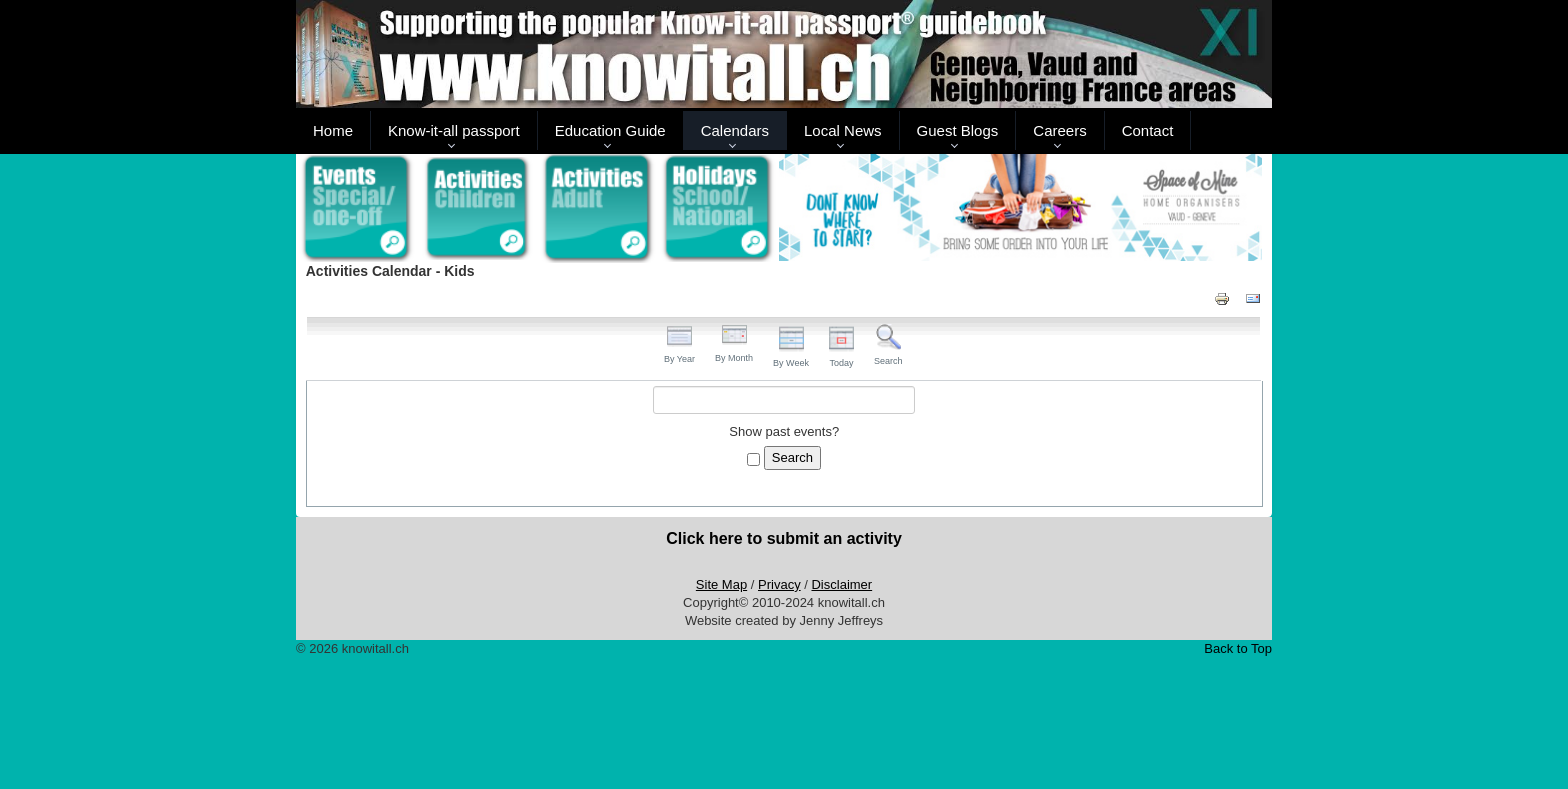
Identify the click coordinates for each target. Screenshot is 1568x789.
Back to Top (1238, 648)
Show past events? (784, 431)
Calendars (735, 130)
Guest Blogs (958, 130)
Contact (1148, 130)
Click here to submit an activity (784, 538)
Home (333, 130)
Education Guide (610, 130)
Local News (843, 130)
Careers (1059, 130)
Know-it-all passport (454, 130)
